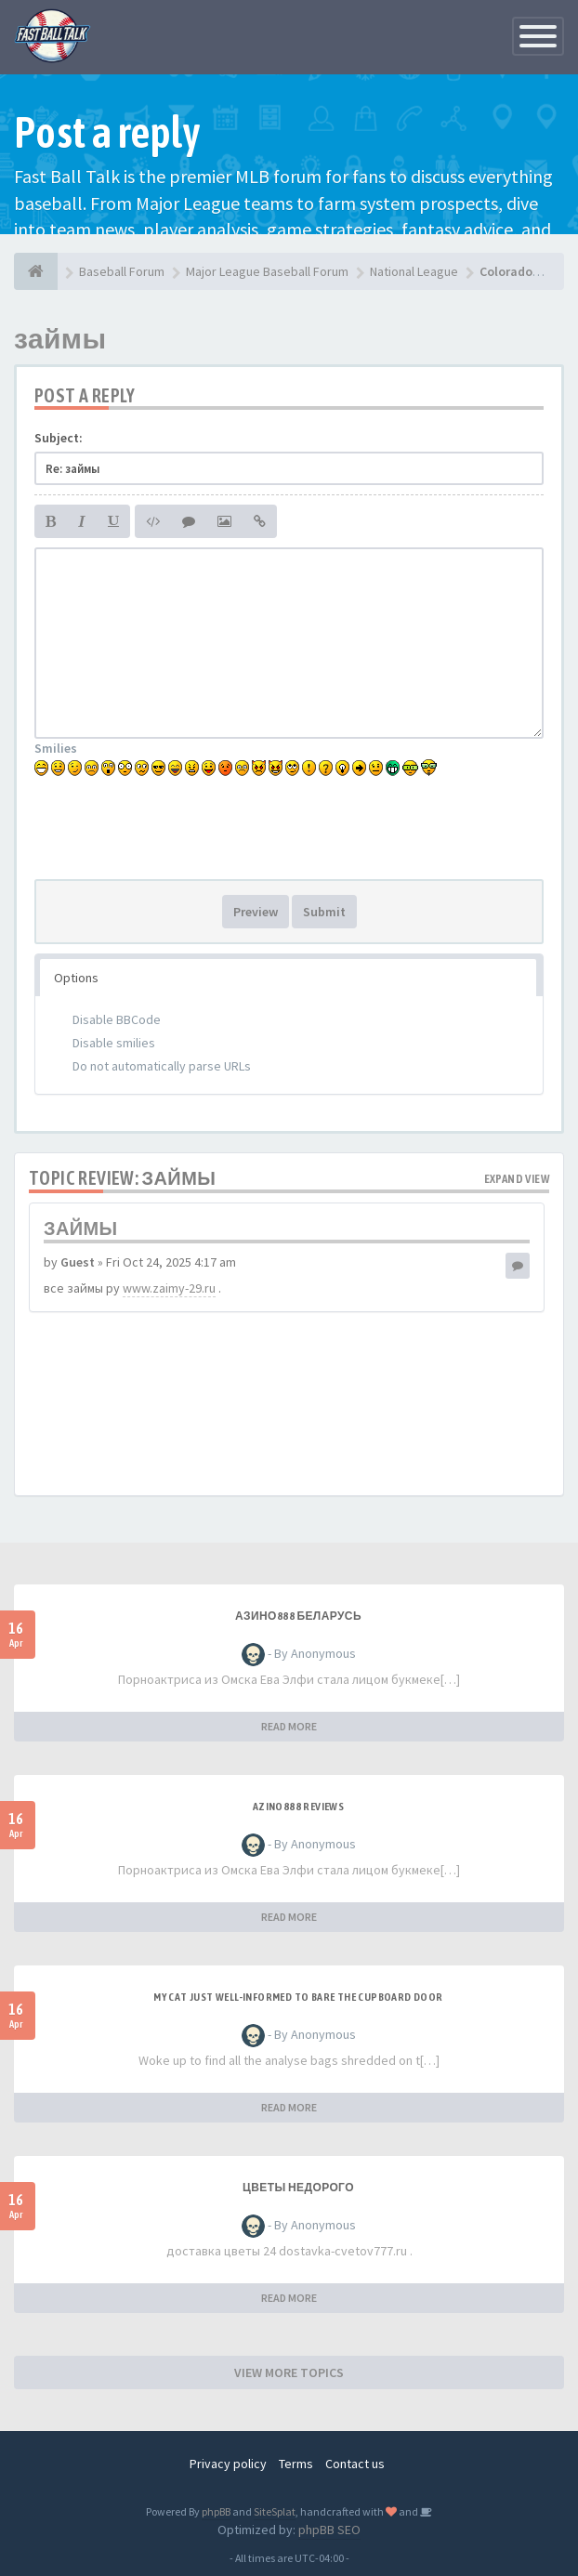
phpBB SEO (329, 2529)
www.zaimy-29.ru (169, 1288)
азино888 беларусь (298, 1616)
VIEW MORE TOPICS (289, 2372)
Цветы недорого (298, 2187)
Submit (324, 911)
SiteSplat (275, 2511)
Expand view (516, 1179)
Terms (296, 2463)
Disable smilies (113, 1042)
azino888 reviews (298, 1806)
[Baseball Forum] (36, 271)
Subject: (58, 437)
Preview (255, 911)
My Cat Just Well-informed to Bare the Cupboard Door (297, 1997)
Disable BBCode (116, 1019)
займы (60, 338)
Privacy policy (228, 2463)
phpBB (216, 2511)
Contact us (355, 2463)
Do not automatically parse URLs (161, 1066)
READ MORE (289, 1726)
